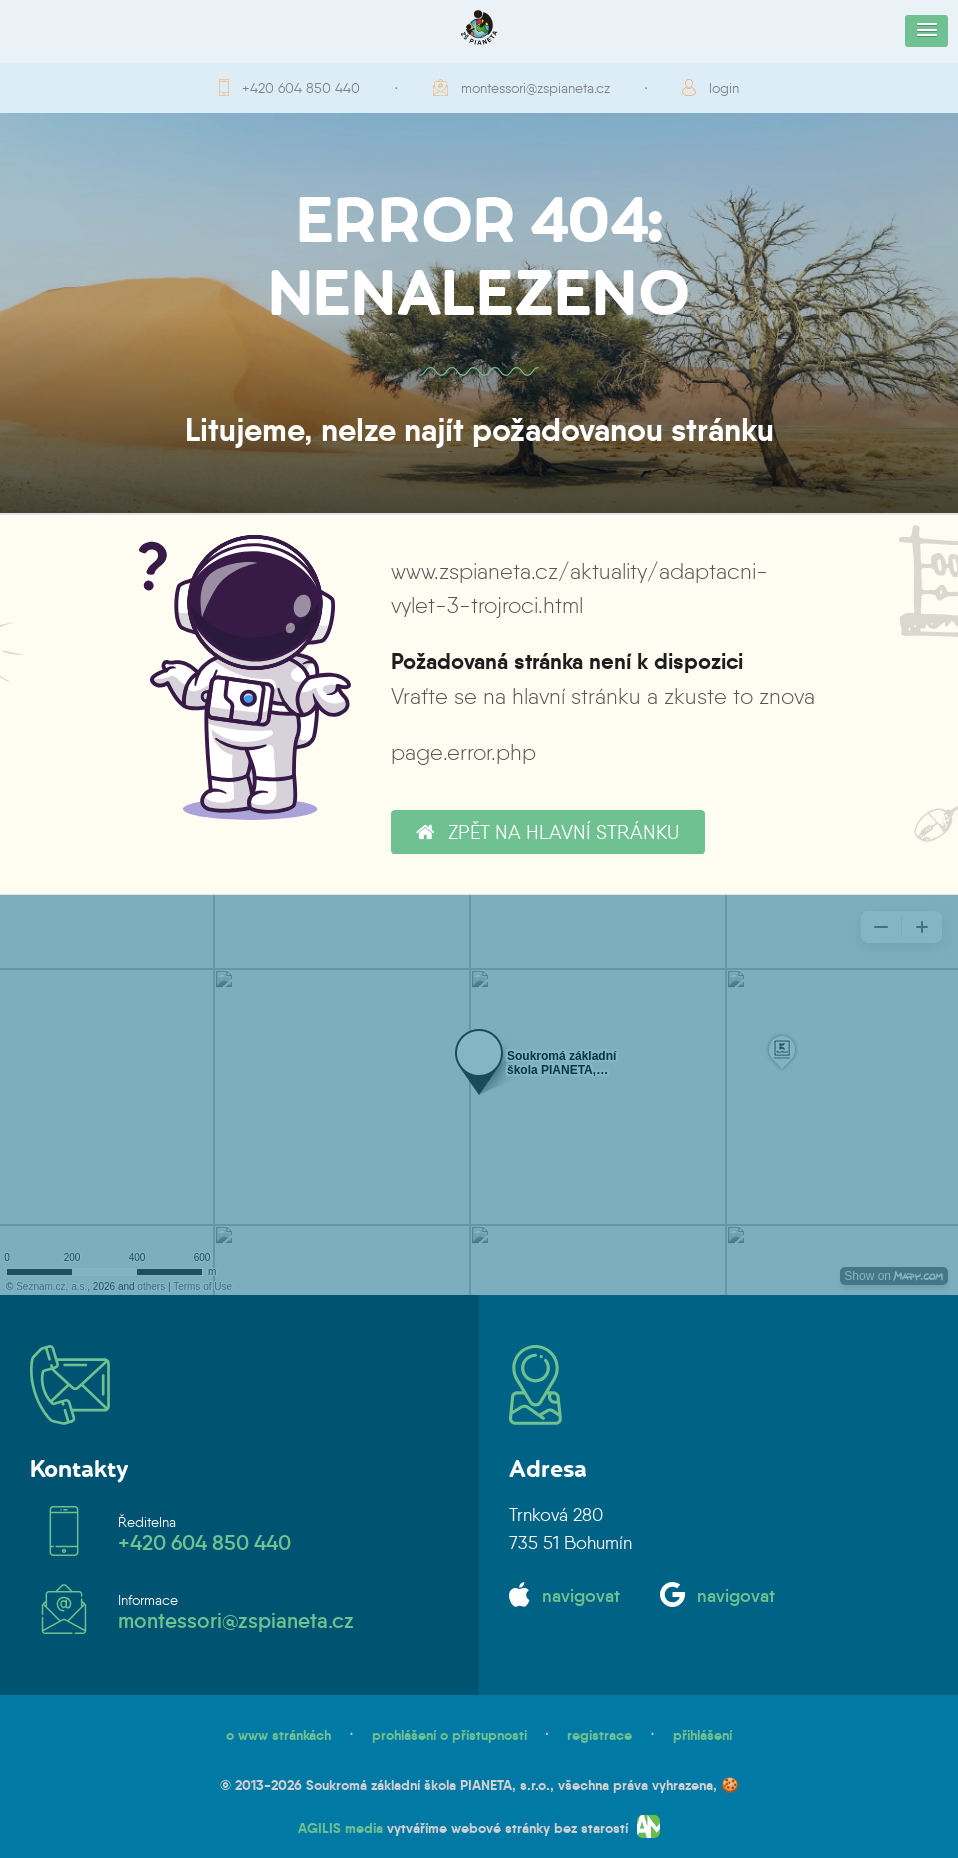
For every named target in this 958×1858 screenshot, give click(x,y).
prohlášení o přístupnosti (449, 1735)
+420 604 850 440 (301, 88)
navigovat (581, 1596)
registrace (599, 1735)
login (724, 88)
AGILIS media (340, 1828)
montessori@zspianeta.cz (535, 88)
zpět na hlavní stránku (547, 832)
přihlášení (702, 1735)
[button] (926, 31)
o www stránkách (278, 1735)
